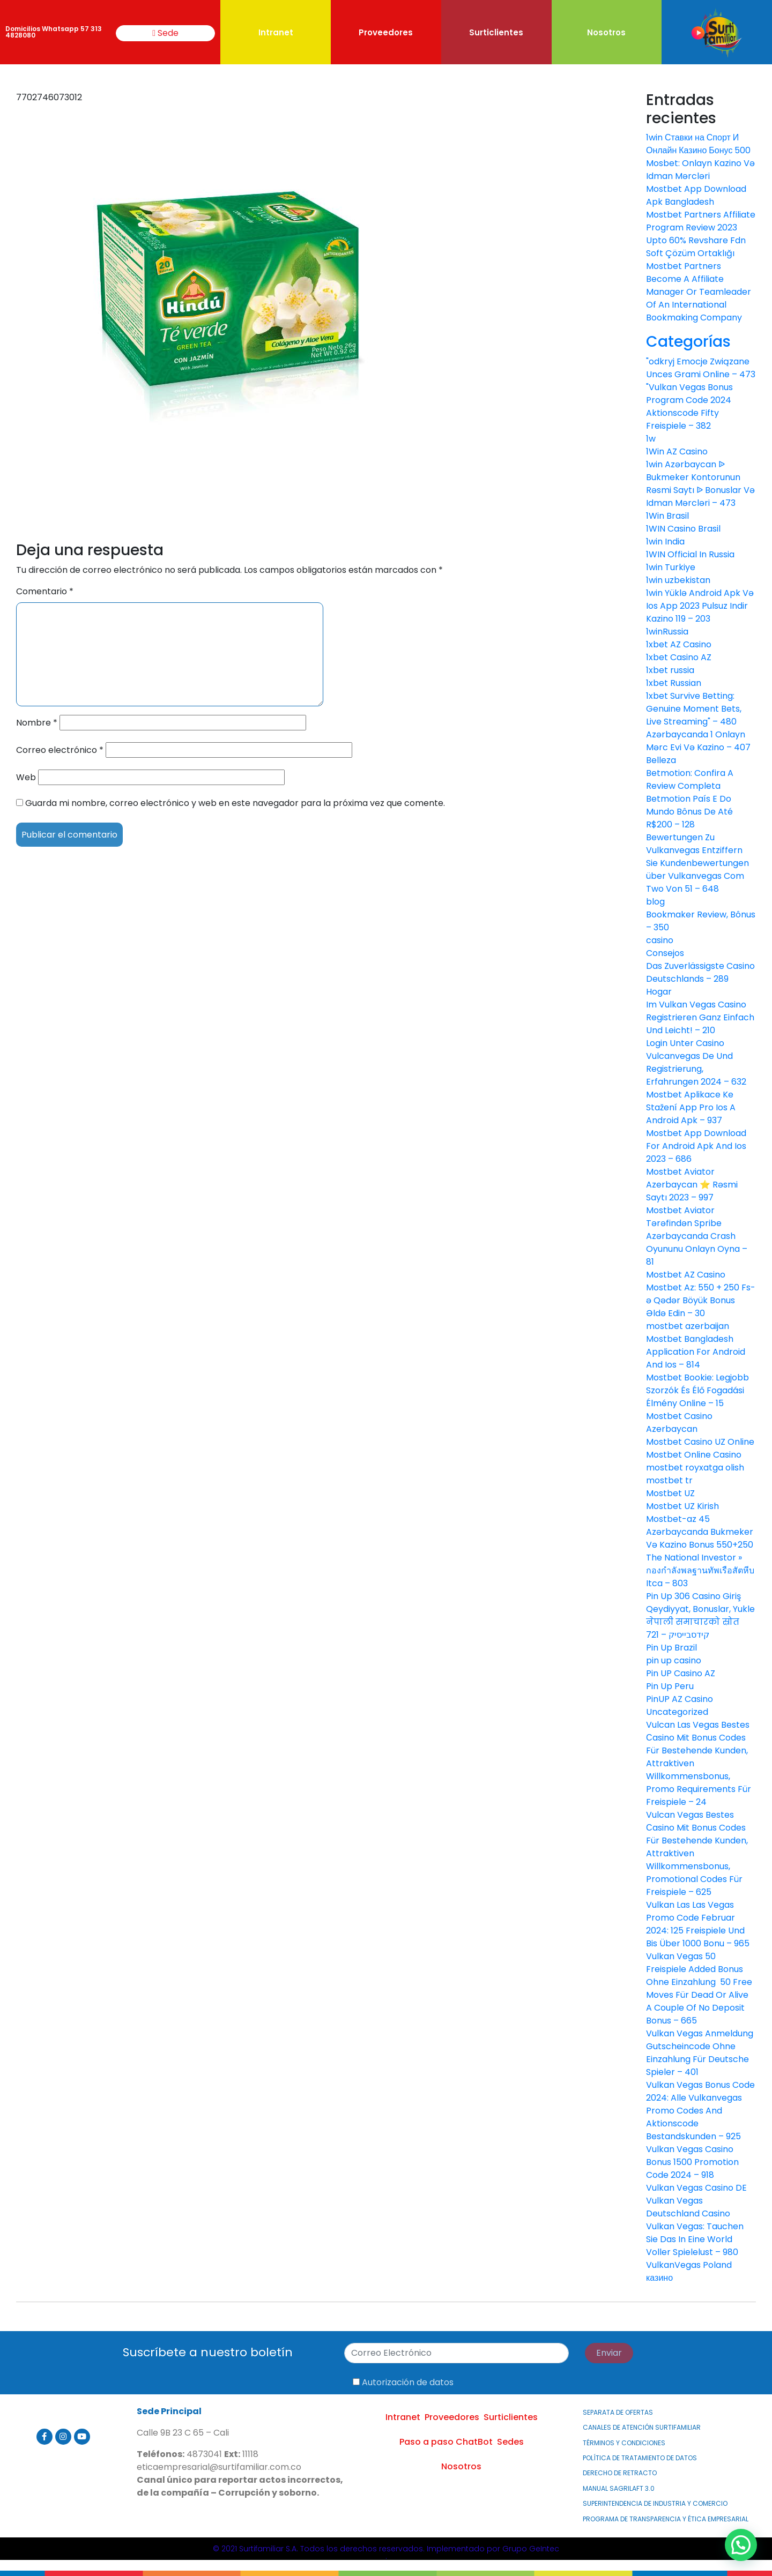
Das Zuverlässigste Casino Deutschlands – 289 (700, 972)
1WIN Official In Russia (690, 554)
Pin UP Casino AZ (680, 1673)
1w (651, 438)
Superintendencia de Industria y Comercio (655, 2503)
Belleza (661, 760)
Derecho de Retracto (620, 2472)
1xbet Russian (673, 683)
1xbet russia (670, 670)
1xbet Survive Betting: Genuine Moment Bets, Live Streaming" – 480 (693, 709)
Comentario (44, 591)
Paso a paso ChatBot (446, 2442)
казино (659, 2278)
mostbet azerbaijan (687, 1326)
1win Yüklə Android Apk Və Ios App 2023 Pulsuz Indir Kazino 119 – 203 (700, 606)
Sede (165, 33)
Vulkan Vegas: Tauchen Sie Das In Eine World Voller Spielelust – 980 (695, 2239)
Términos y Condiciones (624, 2442)
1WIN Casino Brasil (683, 528)
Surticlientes (496, 32)
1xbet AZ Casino (678, 644)
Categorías (688, 341)
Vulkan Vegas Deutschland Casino (688, 2207)
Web (26, 777)
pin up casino (673, 1660)
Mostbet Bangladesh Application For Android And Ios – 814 (695, 1352)
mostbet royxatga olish (695, 1467)
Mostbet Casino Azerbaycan (679, 1422)
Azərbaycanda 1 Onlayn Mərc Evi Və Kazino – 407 (698, 740)
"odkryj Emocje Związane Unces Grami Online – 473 (700, 367)
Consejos (665, 953)
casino (659, 940)
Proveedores (386, 32)
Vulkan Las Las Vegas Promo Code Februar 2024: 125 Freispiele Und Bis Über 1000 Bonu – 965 (697, 1924)
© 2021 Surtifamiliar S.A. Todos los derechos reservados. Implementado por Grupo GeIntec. (386, 2552)
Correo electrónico (59, 750)
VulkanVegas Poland (689, 2265)
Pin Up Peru (670, 1686)
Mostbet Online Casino (693, 1454)
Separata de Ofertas (618, 2412)
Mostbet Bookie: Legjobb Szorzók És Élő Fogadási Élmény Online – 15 (697, 1390)
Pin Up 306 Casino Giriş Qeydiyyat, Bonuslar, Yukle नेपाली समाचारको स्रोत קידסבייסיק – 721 (700, 1615)
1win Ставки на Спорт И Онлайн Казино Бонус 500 (698, 143)
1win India (665, 541)
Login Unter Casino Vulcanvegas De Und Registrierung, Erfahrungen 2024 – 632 (696, 1062)
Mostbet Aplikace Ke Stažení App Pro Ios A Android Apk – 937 (691, 1107)
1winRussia (667, 631)
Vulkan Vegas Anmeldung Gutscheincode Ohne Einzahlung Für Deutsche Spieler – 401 (699, 2052)
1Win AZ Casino (677, 451)
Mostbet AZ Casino (685, 1274)
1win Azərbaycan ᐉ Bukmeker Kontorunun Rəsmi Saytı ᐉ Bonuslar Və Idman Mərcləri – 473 (700, 483)
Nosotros (606, 32)
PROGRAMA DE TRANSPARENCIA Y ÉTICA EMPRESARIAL (665, 2518)
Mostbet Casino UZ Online (700, 1442)
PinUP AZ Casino (679, 1699)
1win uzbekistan (678, 580)
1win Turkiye (670, 567)
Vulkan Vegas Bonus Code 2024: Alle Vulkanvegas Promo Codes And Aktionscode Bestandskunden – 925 (700, 2110)
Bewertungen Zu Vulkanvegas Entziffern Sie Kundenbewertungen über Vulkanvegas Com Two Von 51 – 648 (697, 863)
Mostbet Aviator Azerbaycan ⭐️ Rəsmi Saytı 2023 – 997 (692, 1185)
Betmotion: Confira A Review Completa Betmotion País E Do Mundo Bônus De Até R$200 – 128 (689, 799)
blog (655, 901)
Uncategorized (677, 1712)
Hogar (659, 991)
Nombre (36, 722)
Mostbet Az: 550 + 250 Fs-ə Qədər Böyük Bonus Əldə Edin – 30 (700, 1300)
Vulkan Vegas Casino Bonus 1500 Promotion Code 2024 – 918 (692, 2162)
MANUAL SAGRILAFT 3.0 (619, 2488)
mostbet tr (669, 1480)
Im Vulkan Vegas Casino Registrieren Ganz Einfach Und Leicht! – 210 (700, 1017)
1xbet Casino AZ (678, 657)
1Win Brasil (667, 516)
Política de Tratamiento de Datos (640, 2457)
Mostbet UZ (670, 1493)
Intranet (275, 32)
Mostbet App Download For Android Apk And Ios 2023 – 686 (696, 1146)
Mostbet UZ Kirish (682, 1506)
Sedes (510, 2442)
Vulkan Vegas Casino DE (696, 2188)
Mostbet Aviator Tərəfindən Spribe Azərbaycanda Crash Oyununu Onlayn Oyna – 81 (696, 1236)
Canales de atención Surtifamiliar (642, 2427)
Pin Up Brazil (671, 1647)
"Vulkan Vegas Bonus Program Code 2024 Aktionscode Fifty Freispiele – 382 (689, 406)
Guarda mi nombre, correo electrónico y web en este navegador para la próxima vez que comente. (235, 803)
